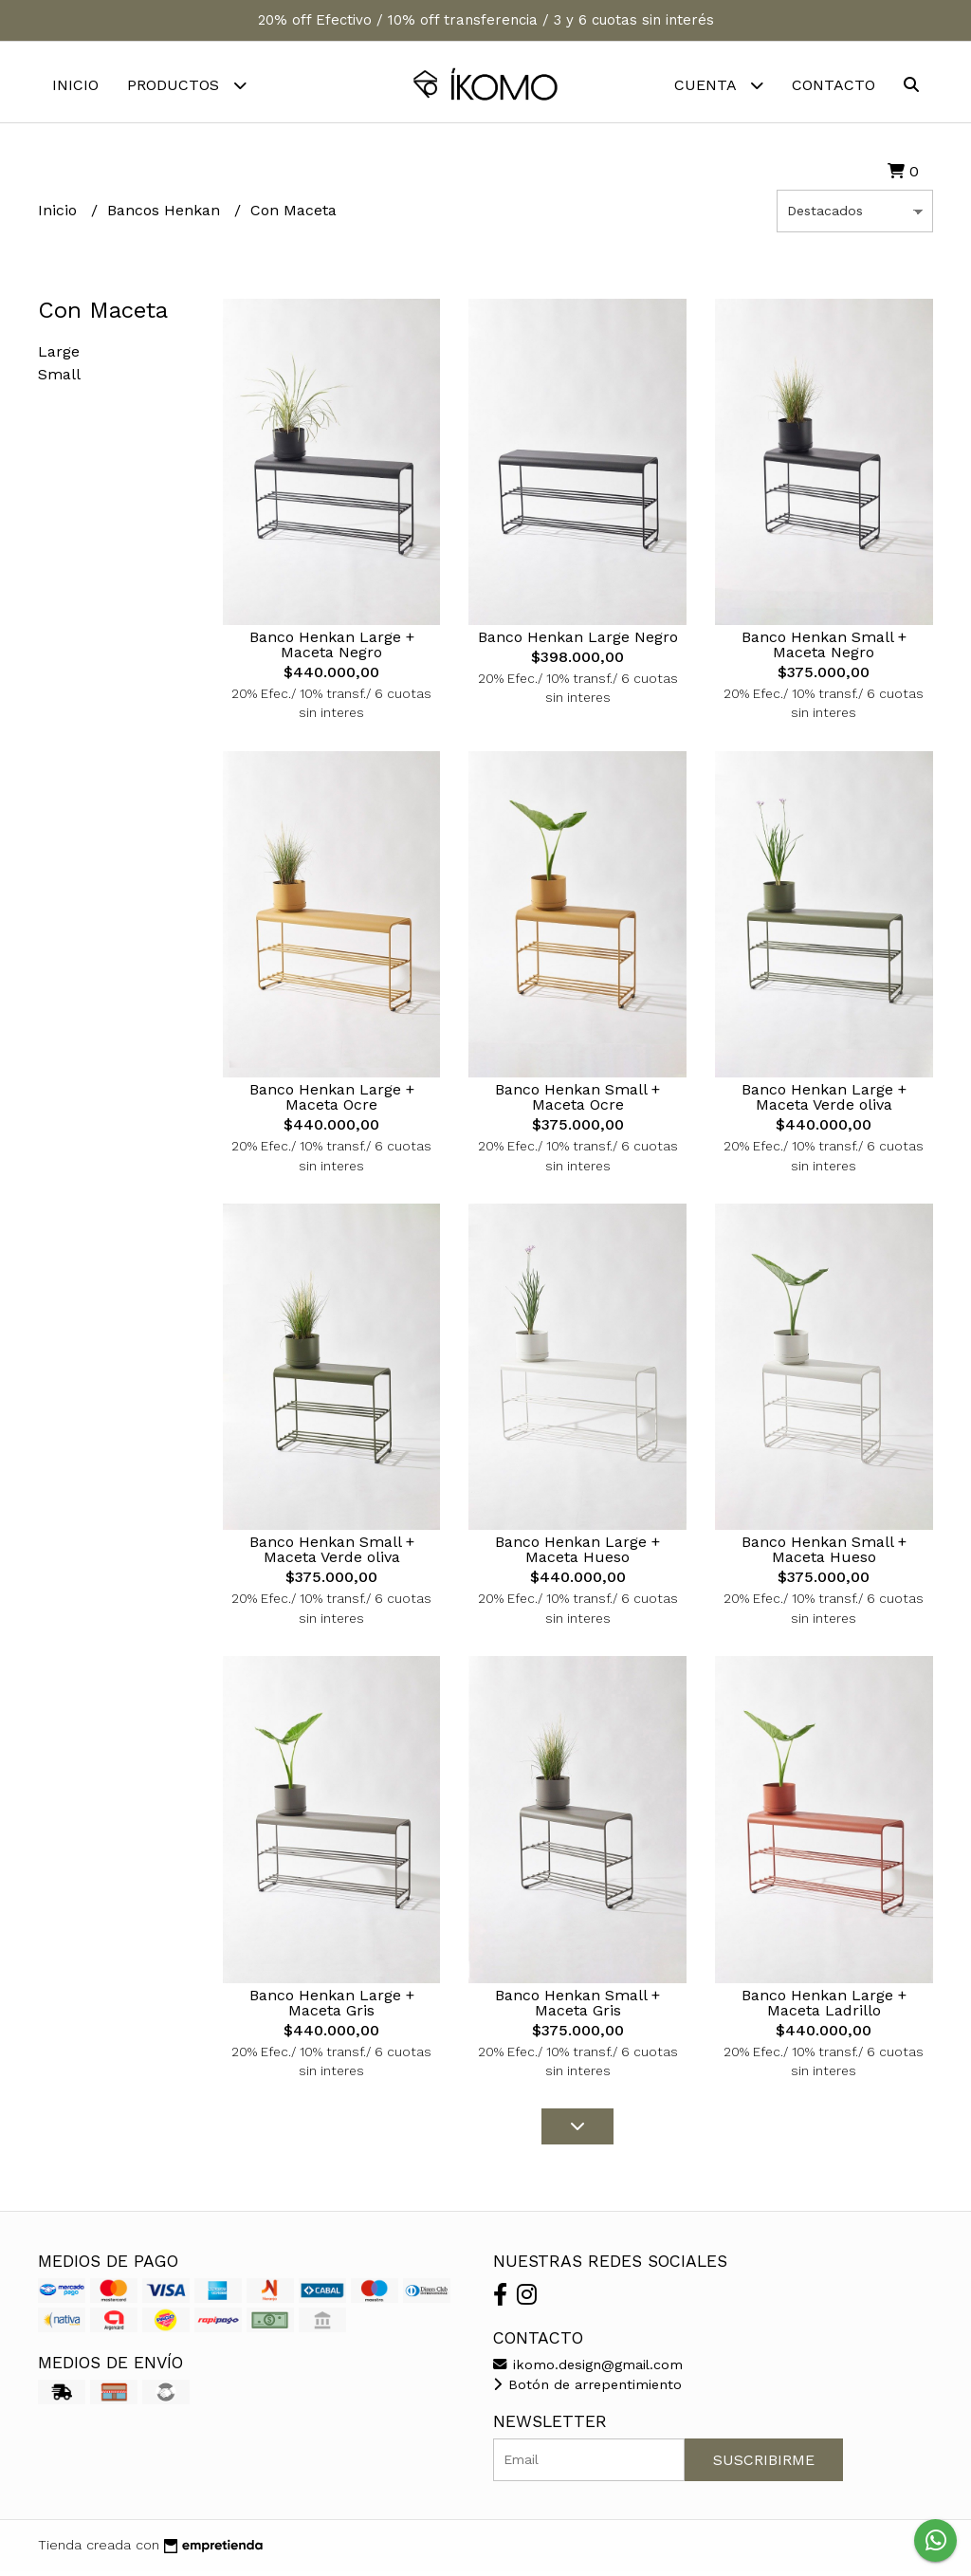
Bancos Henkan (166, 215)
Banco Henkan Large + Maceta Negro (331, 649)
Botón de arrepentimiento (587, 2389)
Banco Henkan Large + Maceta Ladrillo (824, 2007)
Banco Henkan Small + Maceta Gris (577, 2007)
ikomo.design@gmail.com (588, 2369)
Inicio (75, 85)
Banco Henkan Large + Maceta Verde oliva (824, 1101)
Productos (187, 85)
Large (59, 356)
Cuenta (718, 85)
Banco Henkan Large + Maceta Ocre (331, 1101)
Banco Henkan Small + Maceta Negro (824, 649)
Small (59, 379)
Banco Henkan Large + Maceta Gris (331, 2007)
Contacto (833, 85)
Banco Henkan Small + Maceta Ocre (577, 1101)
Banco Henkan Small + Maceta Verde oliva (331, 1554)
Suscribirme (764, 2465)
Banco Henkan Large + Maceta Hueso (577, 1554)
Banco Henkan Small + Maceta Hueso (824, 1554)
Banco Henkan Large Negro (578, 642)
